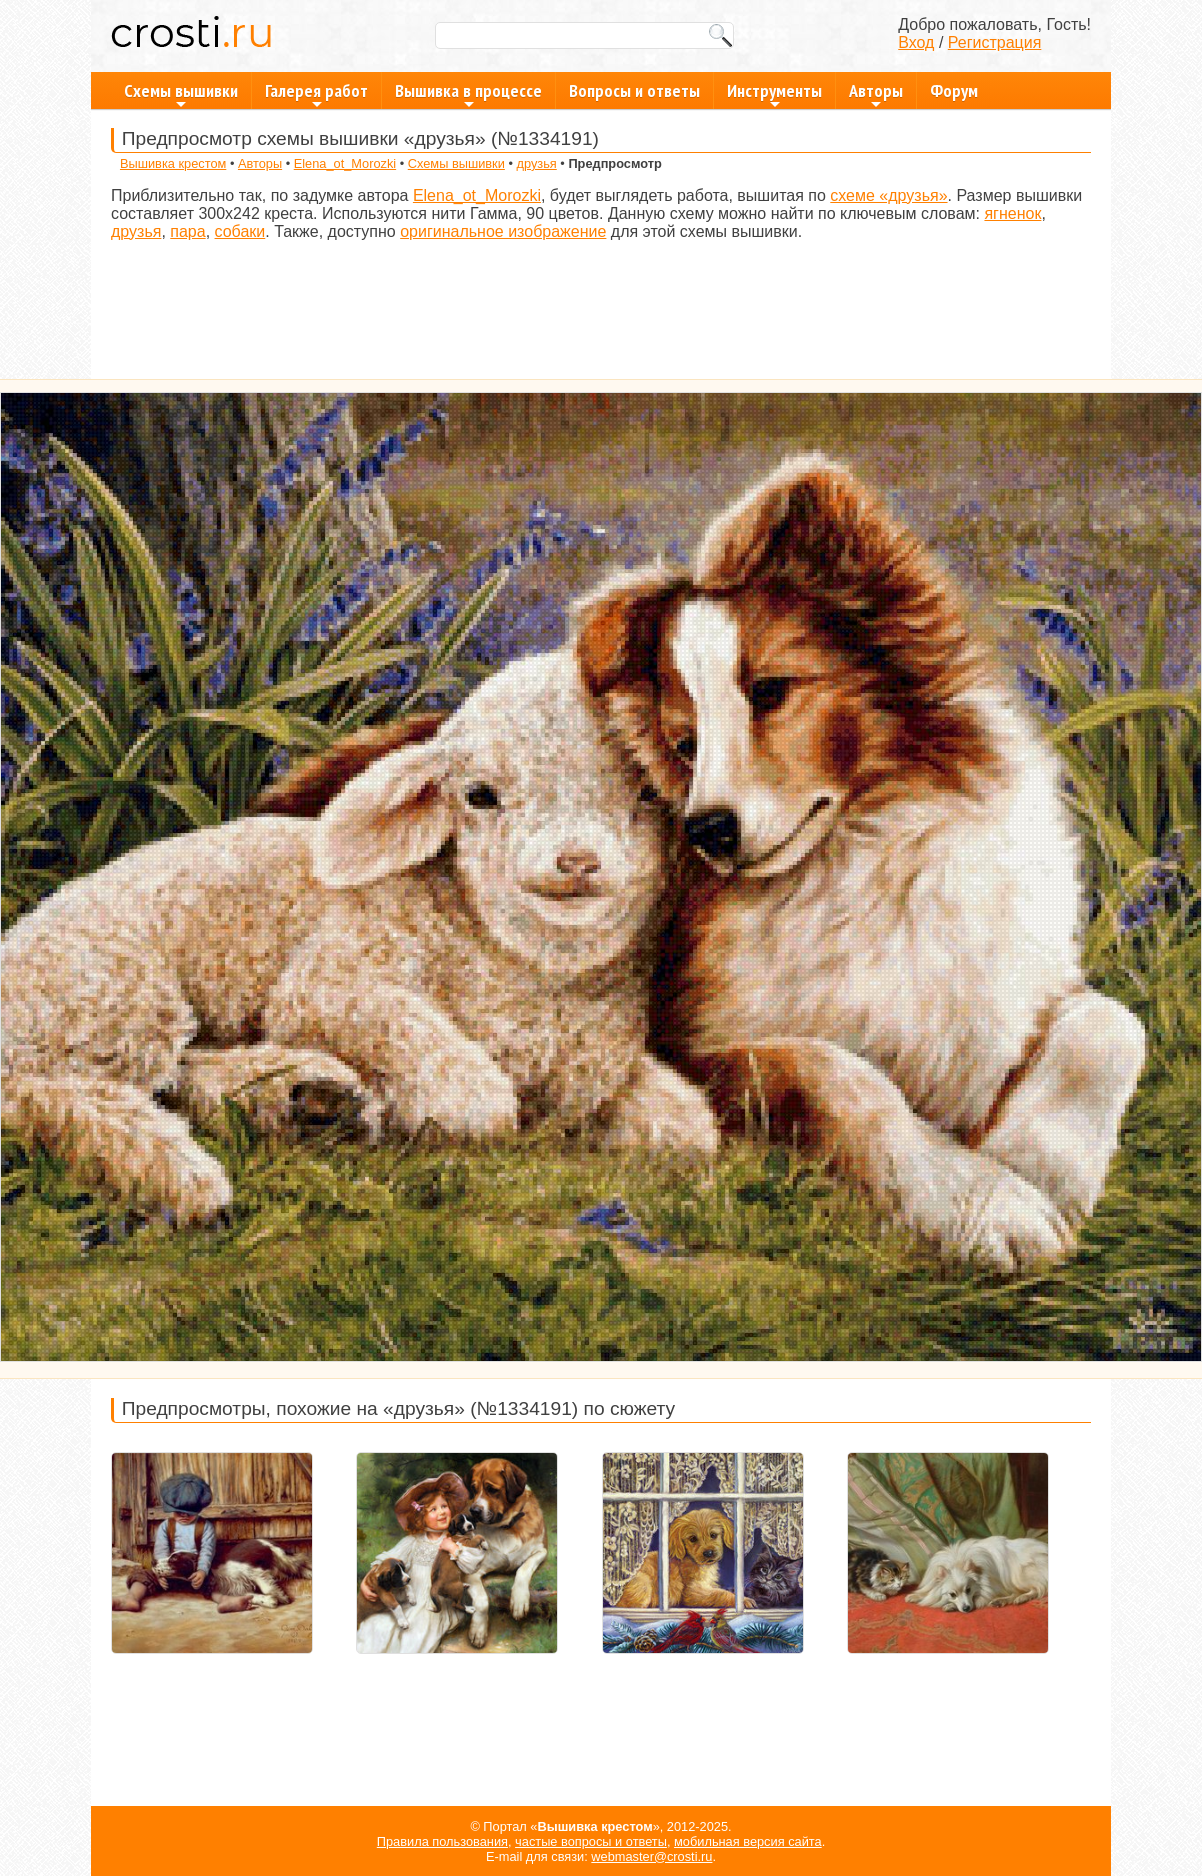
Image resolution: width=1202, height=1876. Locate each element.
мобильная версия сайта (748, 1841)
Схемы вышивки (181, 94)
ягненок (1012, 213)
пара (187, 231)
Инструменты (774, 94)
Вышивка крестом (173, 163)
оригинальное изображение (503, 231)
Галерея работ (316, 94)
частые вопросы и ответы (591, 1841)
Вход (916, 42)
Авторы (876, 94)
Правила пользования (442, 1841)
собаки (240, 231)
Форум (954, 90)
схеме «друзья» (888, 195)
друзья (536, 163)
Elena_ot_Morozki (345, 163)
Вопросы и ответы (634, 90)
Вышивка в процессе (468, 94)
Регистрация (995, 42)
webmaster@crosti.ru (651, 1856)
